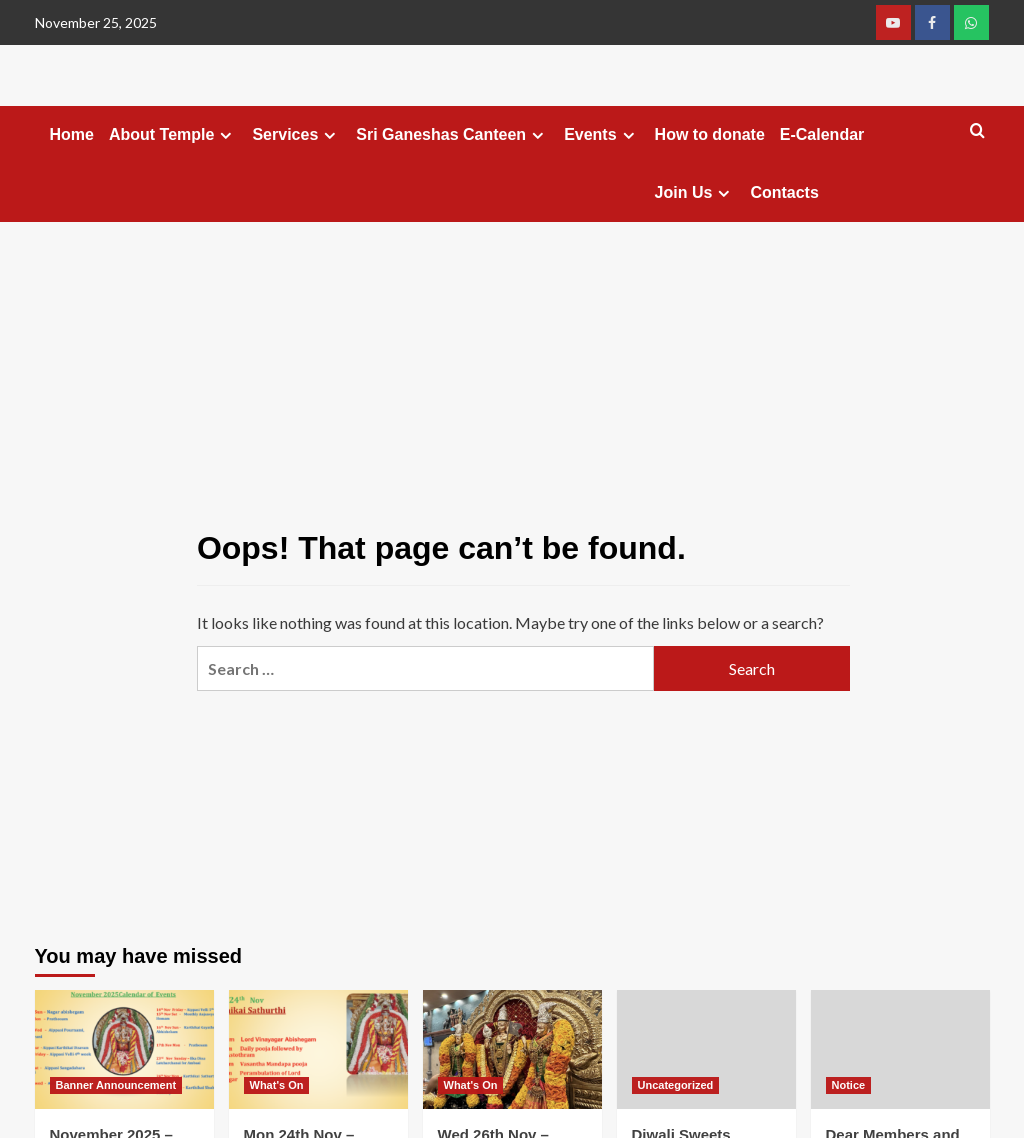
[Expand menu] (225, 135)
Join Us (695, 193)
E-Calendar (822, 134)
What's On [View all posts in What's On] (277, 1085)
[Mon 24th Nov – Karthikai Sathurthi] (318, 1049)
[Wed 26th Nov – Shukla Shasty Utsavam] (512, 1049)
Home (72, 134)
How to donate (710, 134)
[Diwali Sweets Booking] (706, 1049)
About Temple (173, 135)
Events (601, 135)
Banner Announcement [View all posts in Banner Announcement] (116, 1085)
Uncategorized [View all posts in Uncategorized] (676, 1085)
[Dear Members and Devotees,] (900, 1049)
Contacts (784, 192)
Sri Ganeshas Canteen (452, 135)
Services (296, 135)
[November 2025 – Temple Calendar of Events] (124, 1049)
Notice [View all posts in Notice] (849, 1085)
